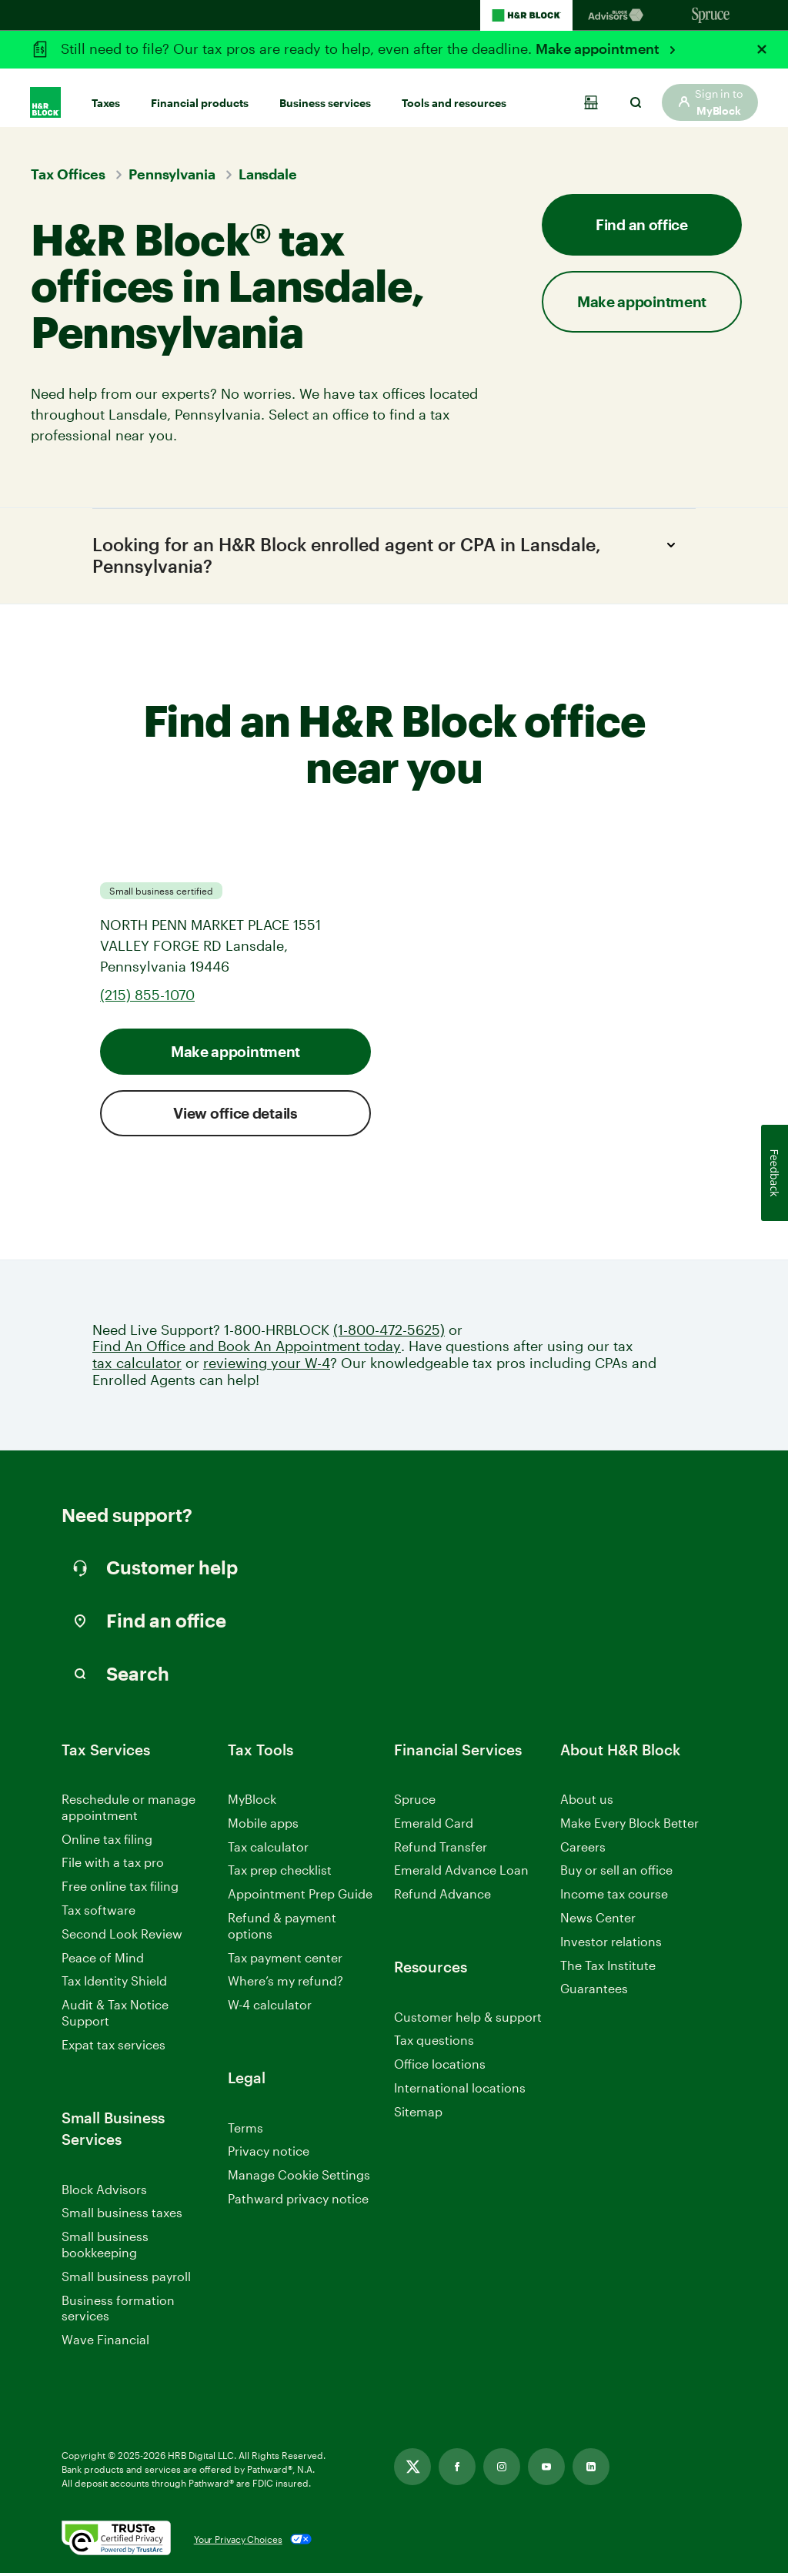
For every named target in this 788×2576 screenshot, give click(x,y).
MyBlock (252, 1802)
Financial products (200, 93)
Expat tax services (113, 2048)
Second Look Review (122, 1936)
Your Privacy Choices (238, 2542)
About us (586, 1802)
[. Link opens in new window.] (116, 2542)
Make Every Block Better (629, 1825)
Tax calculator (268, 1849)
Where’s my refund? (285, 1984)
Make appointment (599, 48)
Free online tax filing (120, 1889)
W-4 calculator (270, 2008)
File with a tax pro (113, 1865)
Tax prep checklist (280, 1873)
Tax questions (434, 2043)
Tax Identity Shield (114, 1984)
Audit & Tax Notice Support (115, 2016)
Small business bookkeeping (105, 2248)
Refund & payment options (282, 1928)
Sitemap (418, 2115)
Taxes (106, 93)
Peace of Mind (103, 1960)
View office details (235, 1116)
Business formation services (118, 2311)
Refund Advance (442, 1897)
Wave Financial (105, 2344)
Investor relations (611, 1945)
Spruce (415, 1802)
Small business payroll (126, 2279)
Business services (325, 93)
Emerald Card (433, 1825)
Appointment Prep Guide (300, 1897)
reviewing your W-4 (266, 1366)
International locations (460, 2091)
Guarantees (594, 1992)
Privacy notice (268, 2154)
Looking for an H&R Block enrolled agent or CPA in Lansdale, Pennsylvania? (388, 556)
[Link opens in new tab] (412, 2469)
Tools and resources (454, 93)
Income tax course (614, 1897)
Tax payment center (285, 1960)
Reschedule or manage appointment (128, 1810)
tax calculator (137, 1366)
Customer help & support (468, 2020)
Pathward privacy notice (298, 2201)
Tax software (98, 1912)
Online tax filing (107, 1842)
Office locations (440, 2067)
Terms (245, 2130)
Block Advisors (104, 2193)
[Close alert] (762, 49)
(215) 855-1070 (147, 997)
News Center (598, 1920)
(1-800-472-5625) (389, 1333)
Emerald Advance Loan (461, 1873)
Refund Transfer (440, 1849)
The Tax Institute (608, 1969)
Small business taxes (122, 2216)
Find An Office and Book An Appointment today (246, 1350)
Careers (583, 1850)
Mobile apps (263, 1825)
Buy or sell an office (616, 1873)
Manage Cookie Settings (299, 2177)
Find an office (642, 224)
